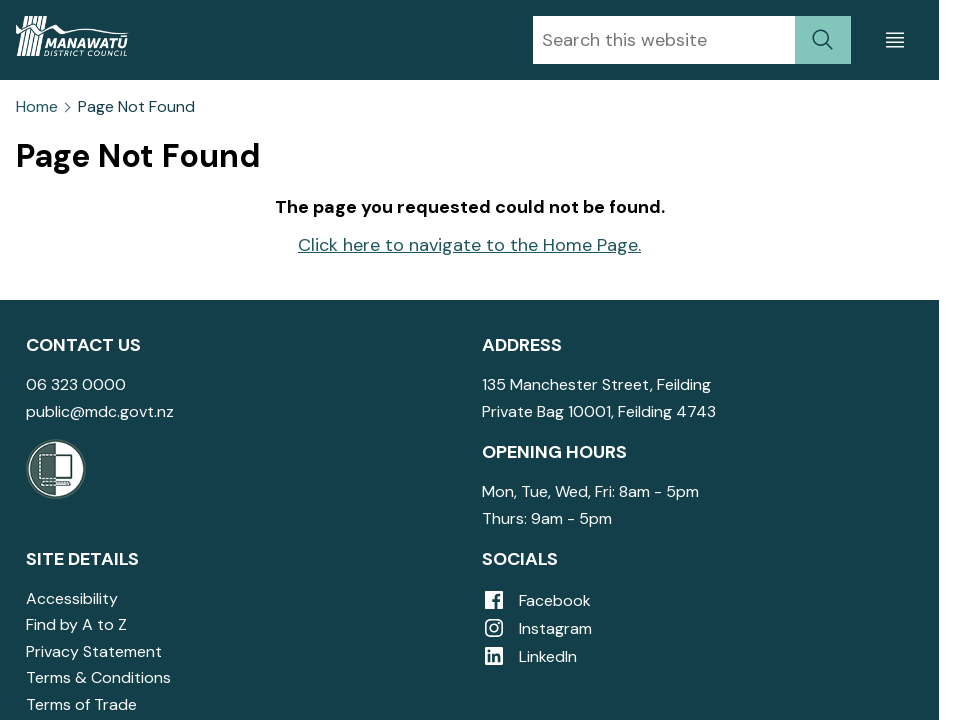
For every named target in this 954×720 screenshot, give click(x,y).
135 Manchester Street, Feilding (596, 384)
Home (37, 107)
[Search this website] (664, 40)
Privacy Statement (94, 651)
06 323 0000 (76, 384)
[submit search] (823, 40)
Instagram (537, 628)
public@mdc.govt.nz (100, 411)
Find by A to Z (76, 624)
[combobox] (664, 40)
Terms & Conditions (98, 677)
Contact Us (83, 345)
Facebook (536, 600)
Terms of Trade (81, 704)
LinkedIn (529, 656)
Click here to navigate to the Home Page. (469, 245)
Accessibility (72, 598)
